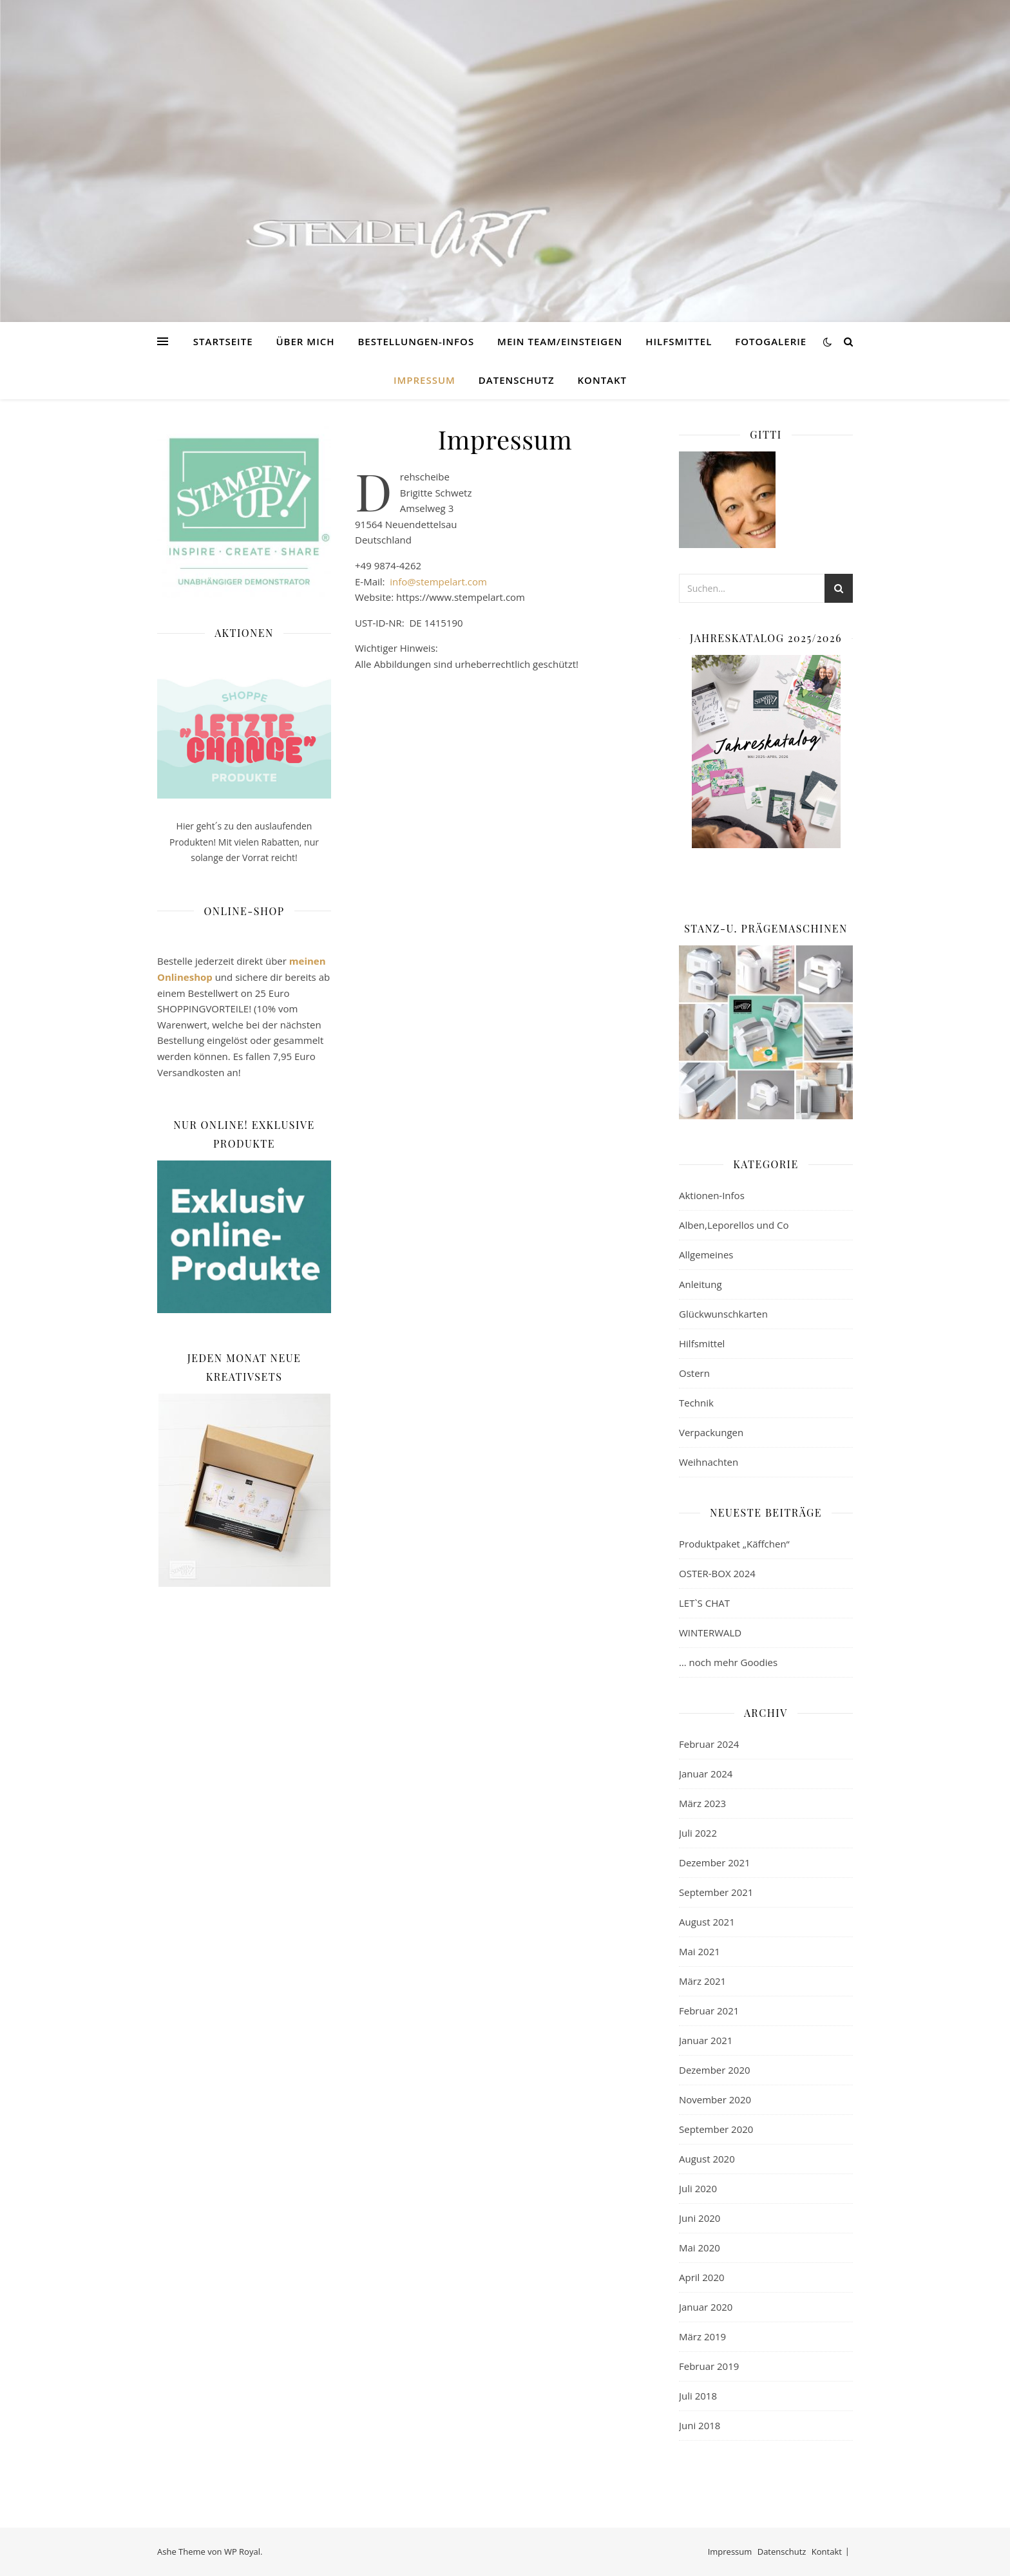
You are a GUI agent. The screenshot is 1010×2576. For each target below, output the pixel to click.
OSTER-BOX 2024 (717, 1573)
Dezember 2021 (714, 1862)
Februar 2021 (709, 2010)
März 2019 (702, 2336)
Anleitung (700, 1284)
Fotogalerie (770, 341)
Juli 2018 (698, 2395)
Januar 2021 (705, 2040)
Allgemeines (706, 1254)
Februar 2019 (709, 2366)
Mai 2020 (699, 2247)
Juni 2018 (699, 2425)
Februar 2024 (709, 1744)
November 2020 (715, 2099)
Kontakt (602, 380)
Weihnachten (708, 1461)
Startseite (223, 341)
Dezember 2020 (714, 2069)
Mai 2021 (699, 1951)
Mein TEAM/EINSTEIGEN (559, 341)
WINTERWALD (710, 1632)
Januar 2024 (705, 1773)
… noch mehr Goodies (728, 1662)
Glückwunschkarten (723, 1313)
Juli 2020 (698, 2188)
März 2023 (702, 1803)
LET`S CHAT (704, 1602)
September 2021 (716, 1892)
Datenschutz (517, 380)
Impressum (424, 380)
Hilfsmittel (678, 341)
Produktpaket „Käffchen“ (734, 1543)
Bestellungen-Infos (415, 341)
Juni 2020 (699, 2217)
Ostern (694, 1373)
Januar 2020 (705, 2306)
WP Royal (242, 2551)
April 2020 (702, 2277)
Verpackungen (711, 1432)
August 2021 (707, 1921)
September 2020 (716, 2129)
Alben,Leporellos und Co (734, 1224)
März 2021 (702, 1981)
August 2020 (707, 2158)
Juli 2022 (698, 1832)
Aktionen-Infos (712, 1195)
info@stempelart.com (438, 581)
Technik (696, 1402)
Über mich (305, 341)
